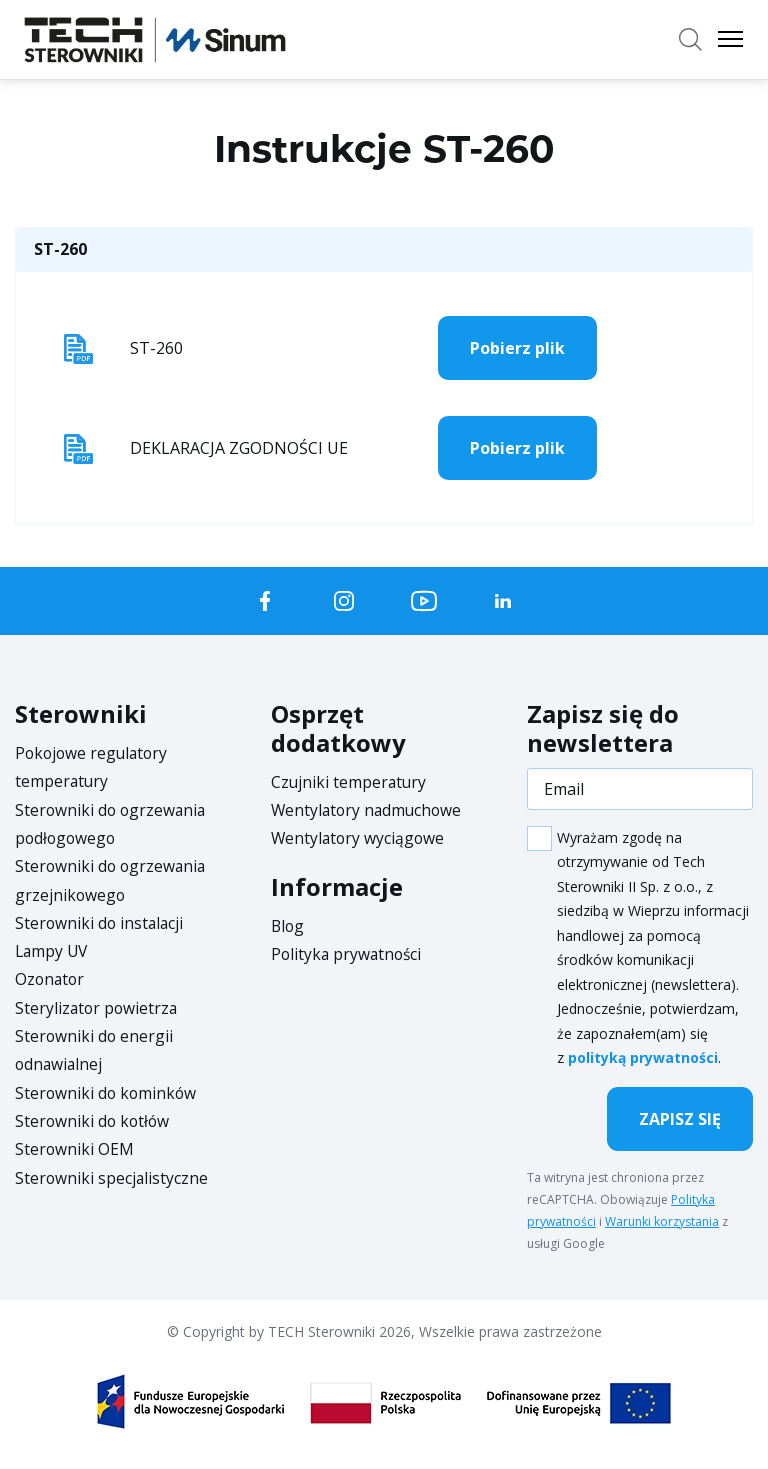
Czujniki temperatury (350, 782)
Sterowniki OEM (75, 1145)
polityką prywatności (643, 1057)
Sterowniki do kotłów (94, 1117)
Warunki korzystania (662, 1221)
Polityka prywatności (348, 953)
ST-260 (60, 249)
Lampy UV (53, 949)
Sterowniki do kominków (107, 1089)
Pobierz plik (517, 348)
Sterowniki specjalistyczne (112, 1173)
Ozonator (51, 977)
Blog (288, 925)
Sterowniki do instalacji (101, 921)
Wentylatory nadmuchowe (369, 810)
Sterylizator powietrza (98, 1005)
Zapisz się (680, 1119)
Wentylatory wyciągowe (359, 838)
